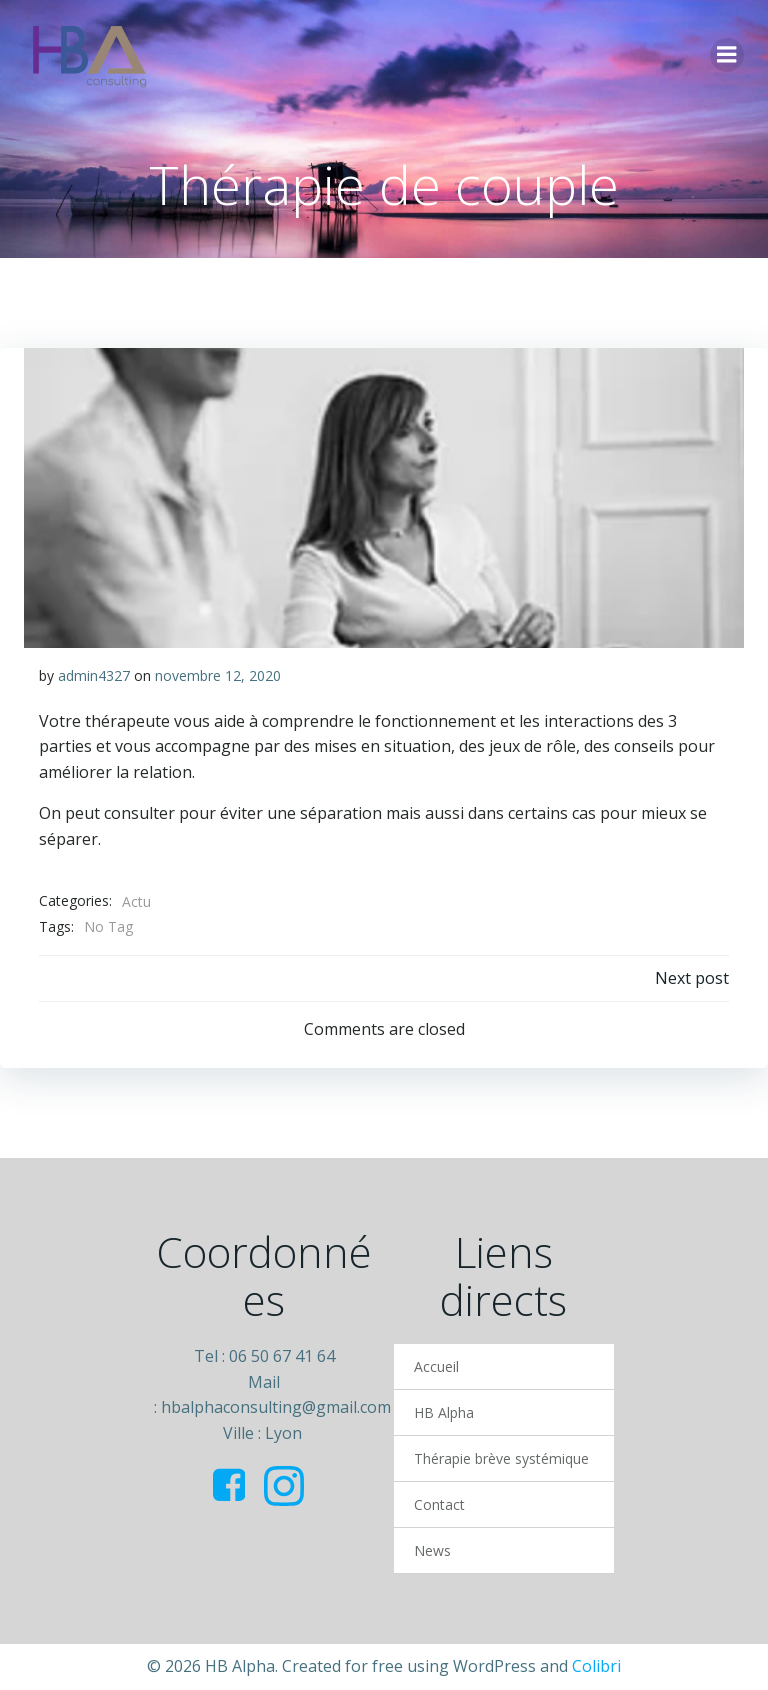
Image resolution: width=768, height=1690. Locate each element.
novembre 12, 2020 (218, 675)
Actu (136, 901)
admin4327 (94, 675)
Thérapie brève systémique (501, 1458)
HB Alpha (444, 1412)
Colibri (596, 1666)
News (432, 1550)
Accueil (436, 1366)
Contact (439, 1504)
